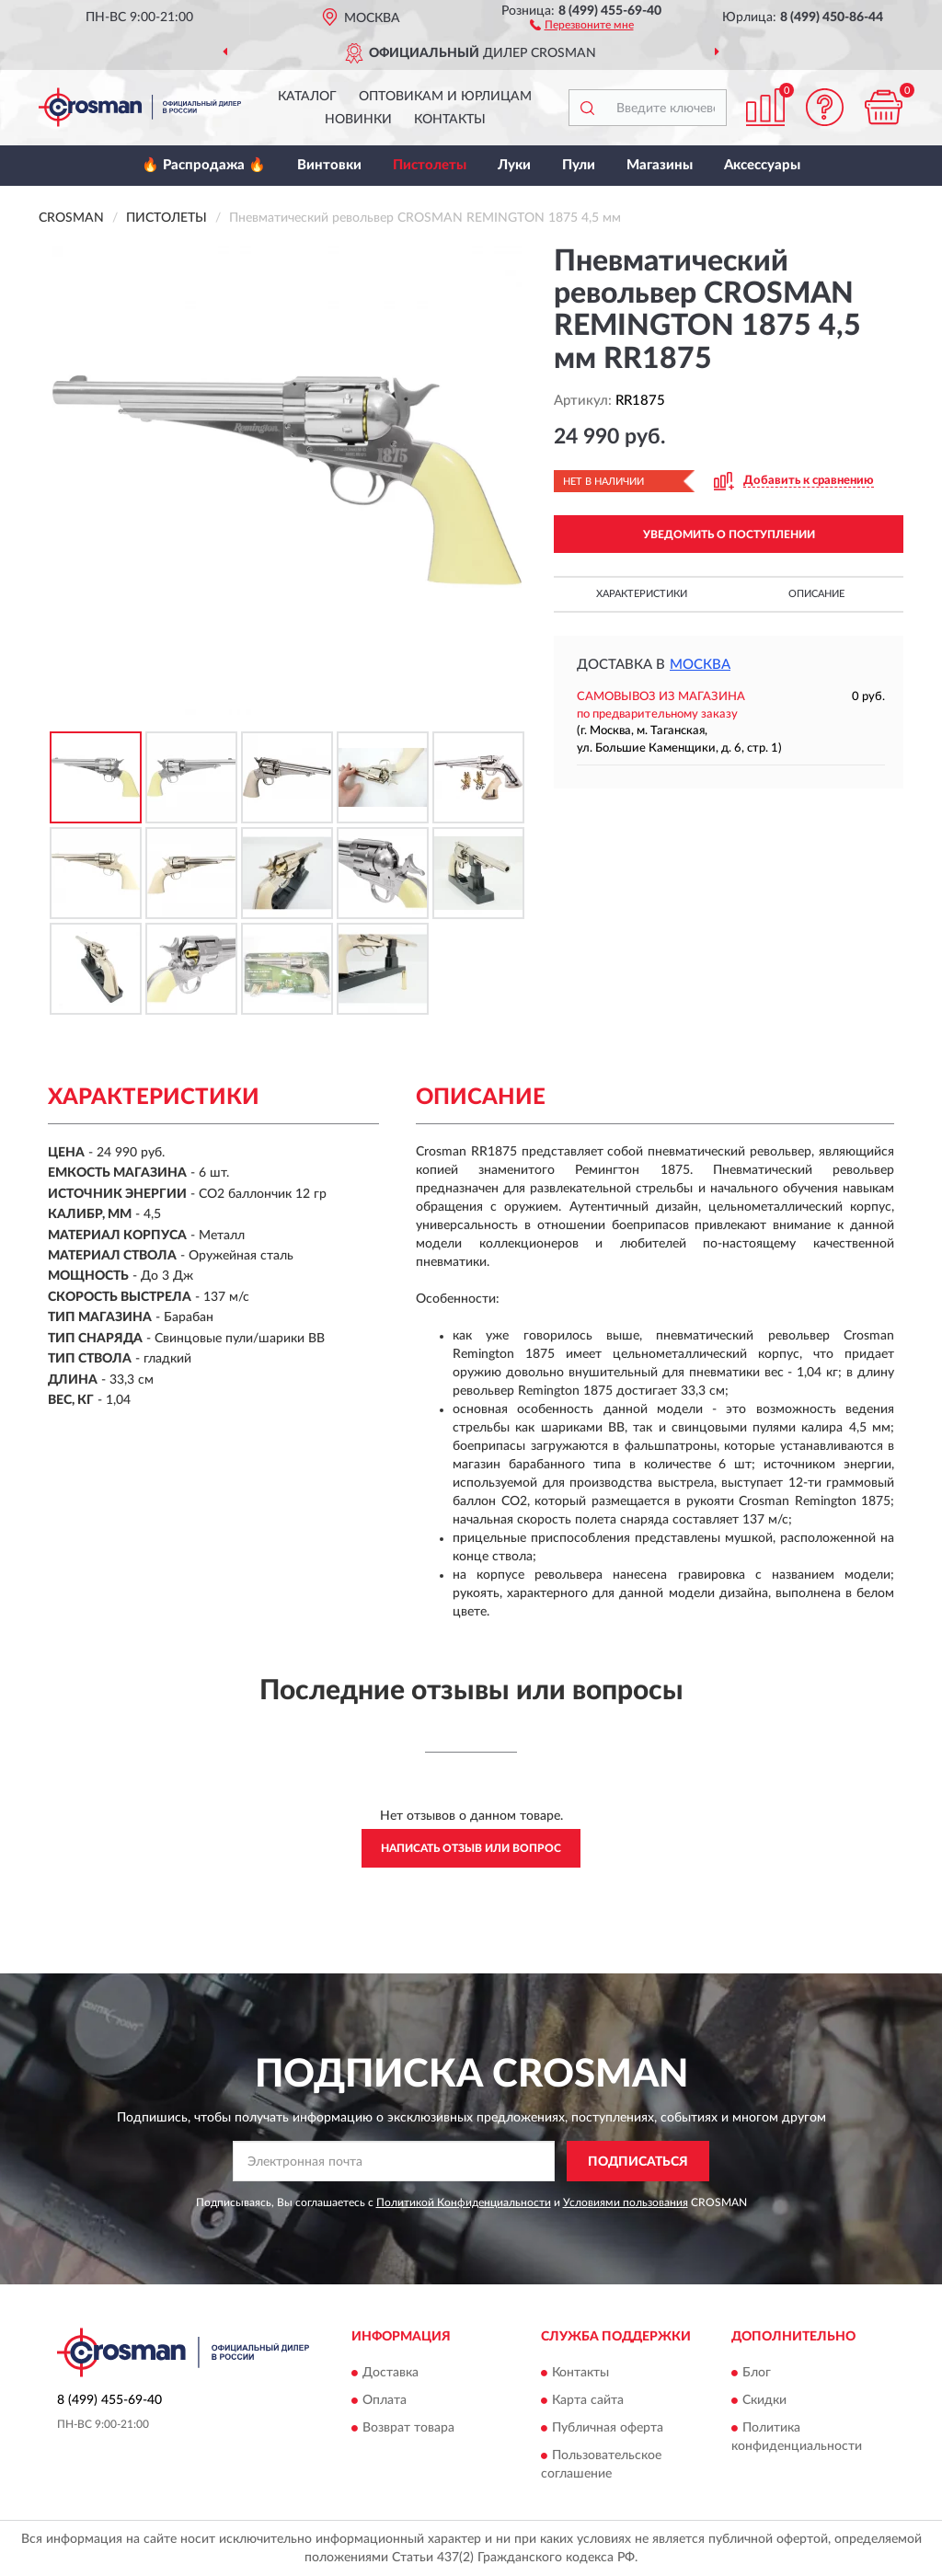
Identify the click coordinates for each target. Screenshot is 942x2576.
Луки (514, 165)
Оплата (384, 2400)
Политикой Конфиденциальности (463, 2202)
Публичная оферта (607, 2427)
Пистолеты (429, 165)
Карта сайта (588, 2400)
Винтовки (329, 165)
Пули (578, 165)
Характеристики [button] (641, 594)
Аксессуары (762, 165)
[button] (582, 23)
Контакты (450, 119)
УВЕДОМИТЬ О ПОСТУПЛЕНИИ (729, 534)
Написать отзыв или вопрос (471, 1848)
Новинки (358, 119)
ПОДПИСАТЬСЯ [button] (638, 2162)
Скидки (764, 2400)
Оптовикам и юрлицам (445, 96)
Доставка (390, 2372)
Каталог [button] (307, 96)
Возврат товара (408, 2427)
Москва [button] (700, 665)
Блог (756, 2372)
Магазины (659, 165)
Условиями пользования (625, 2202)
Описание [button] (816, 594)
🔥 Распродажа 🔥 (204, 165)
